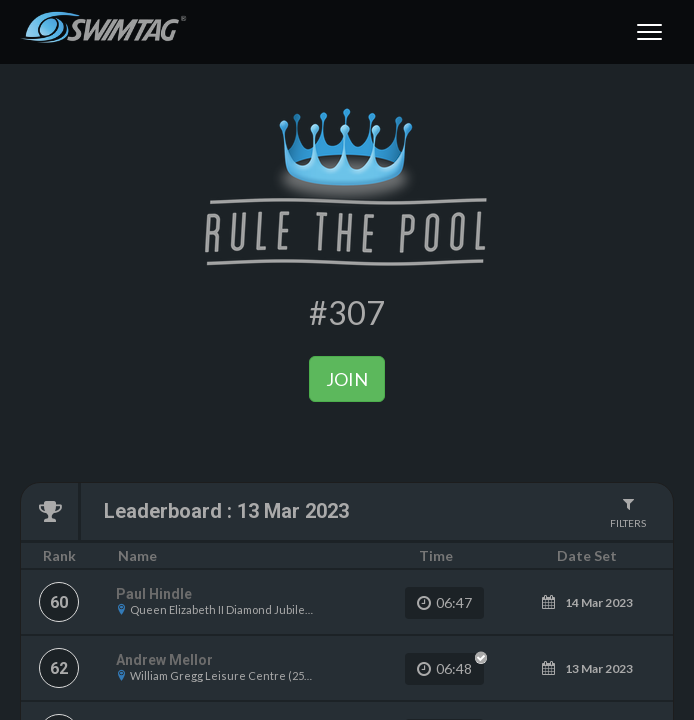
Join (347, 379)
